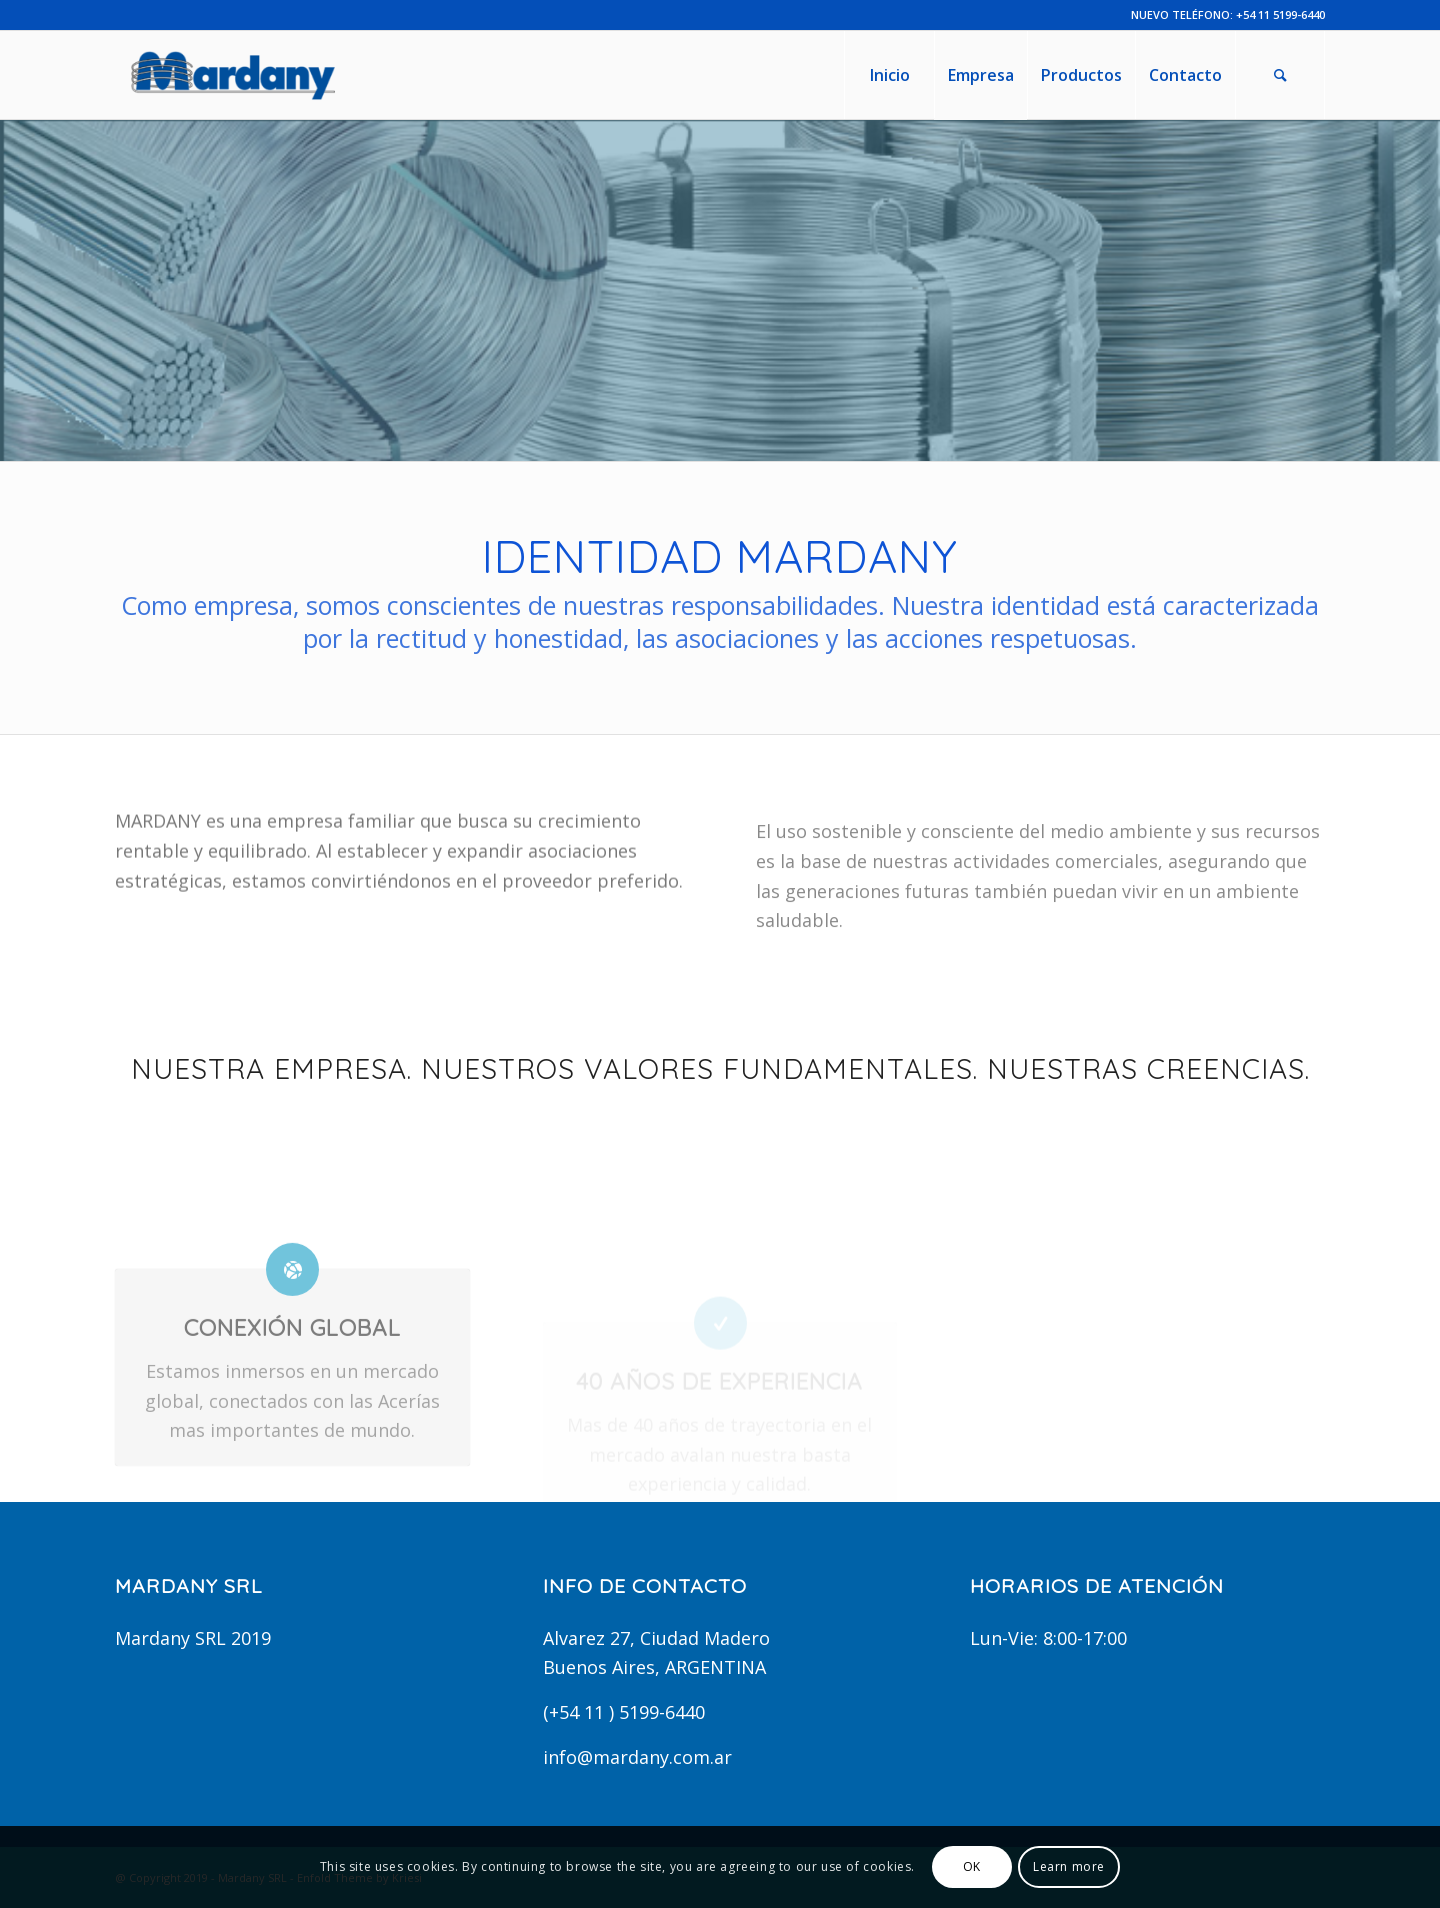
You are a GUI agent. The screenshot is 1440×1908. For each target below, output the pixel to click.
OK (972, 1866)
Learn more (1069, 1866)
